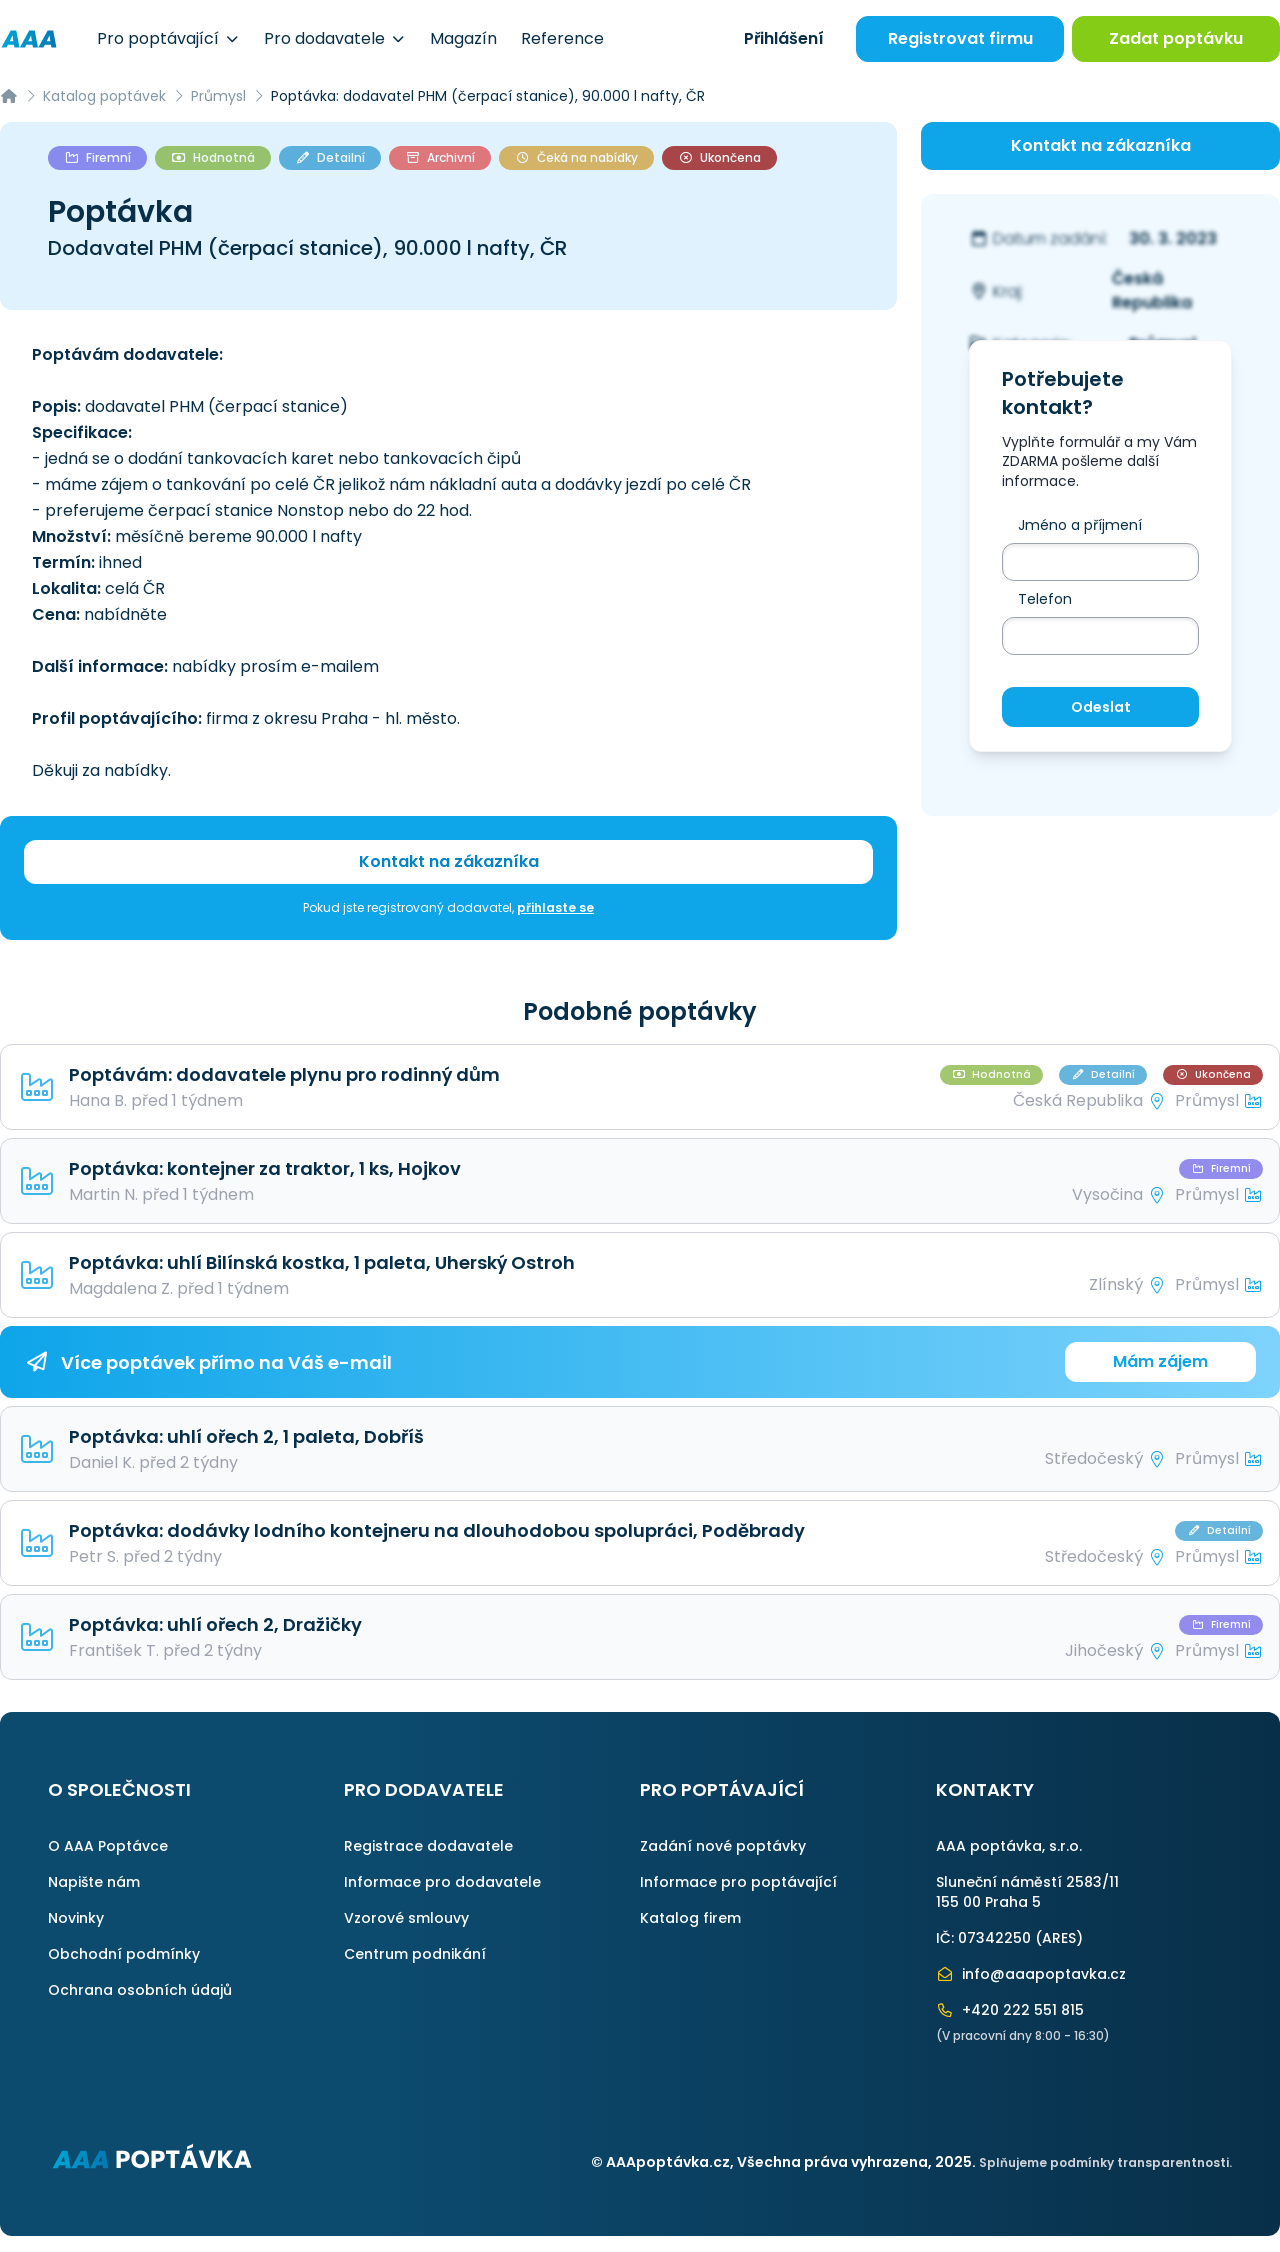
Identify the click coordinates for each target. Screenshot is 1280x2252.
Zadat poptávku (1176, 38)
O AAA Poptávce (108, 1846)
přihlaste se (555, 907)
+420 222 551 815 (1010, 2010)
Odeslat (1101, 707)
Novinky (76, 1918)
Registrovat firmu (960, 38)
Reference (562, 38)
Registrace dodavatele (428, 1846)
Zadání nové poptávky (723, 1846)
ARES (1059, 1938)
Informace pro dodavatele (442, 1882)
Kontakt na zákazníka (449, 861)
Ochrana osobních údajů (140, 1990)
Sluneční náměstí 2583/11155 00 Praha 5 (1027, 1892)
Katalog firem (690, 1918)
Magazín (463, 38)
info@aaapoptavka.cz (1031, 1974)
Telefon (1045, 599)
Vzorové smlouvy (406, 1918)
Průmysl (218, 96)
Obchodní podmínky (124, 1954)
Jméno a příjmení (1080, 525)
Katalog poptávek (104, 96)
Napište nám (94, 1882)
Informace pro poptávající (738, 1882)
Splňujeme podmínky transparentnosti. (1105, 2162)
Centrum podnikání (415, 1954)
